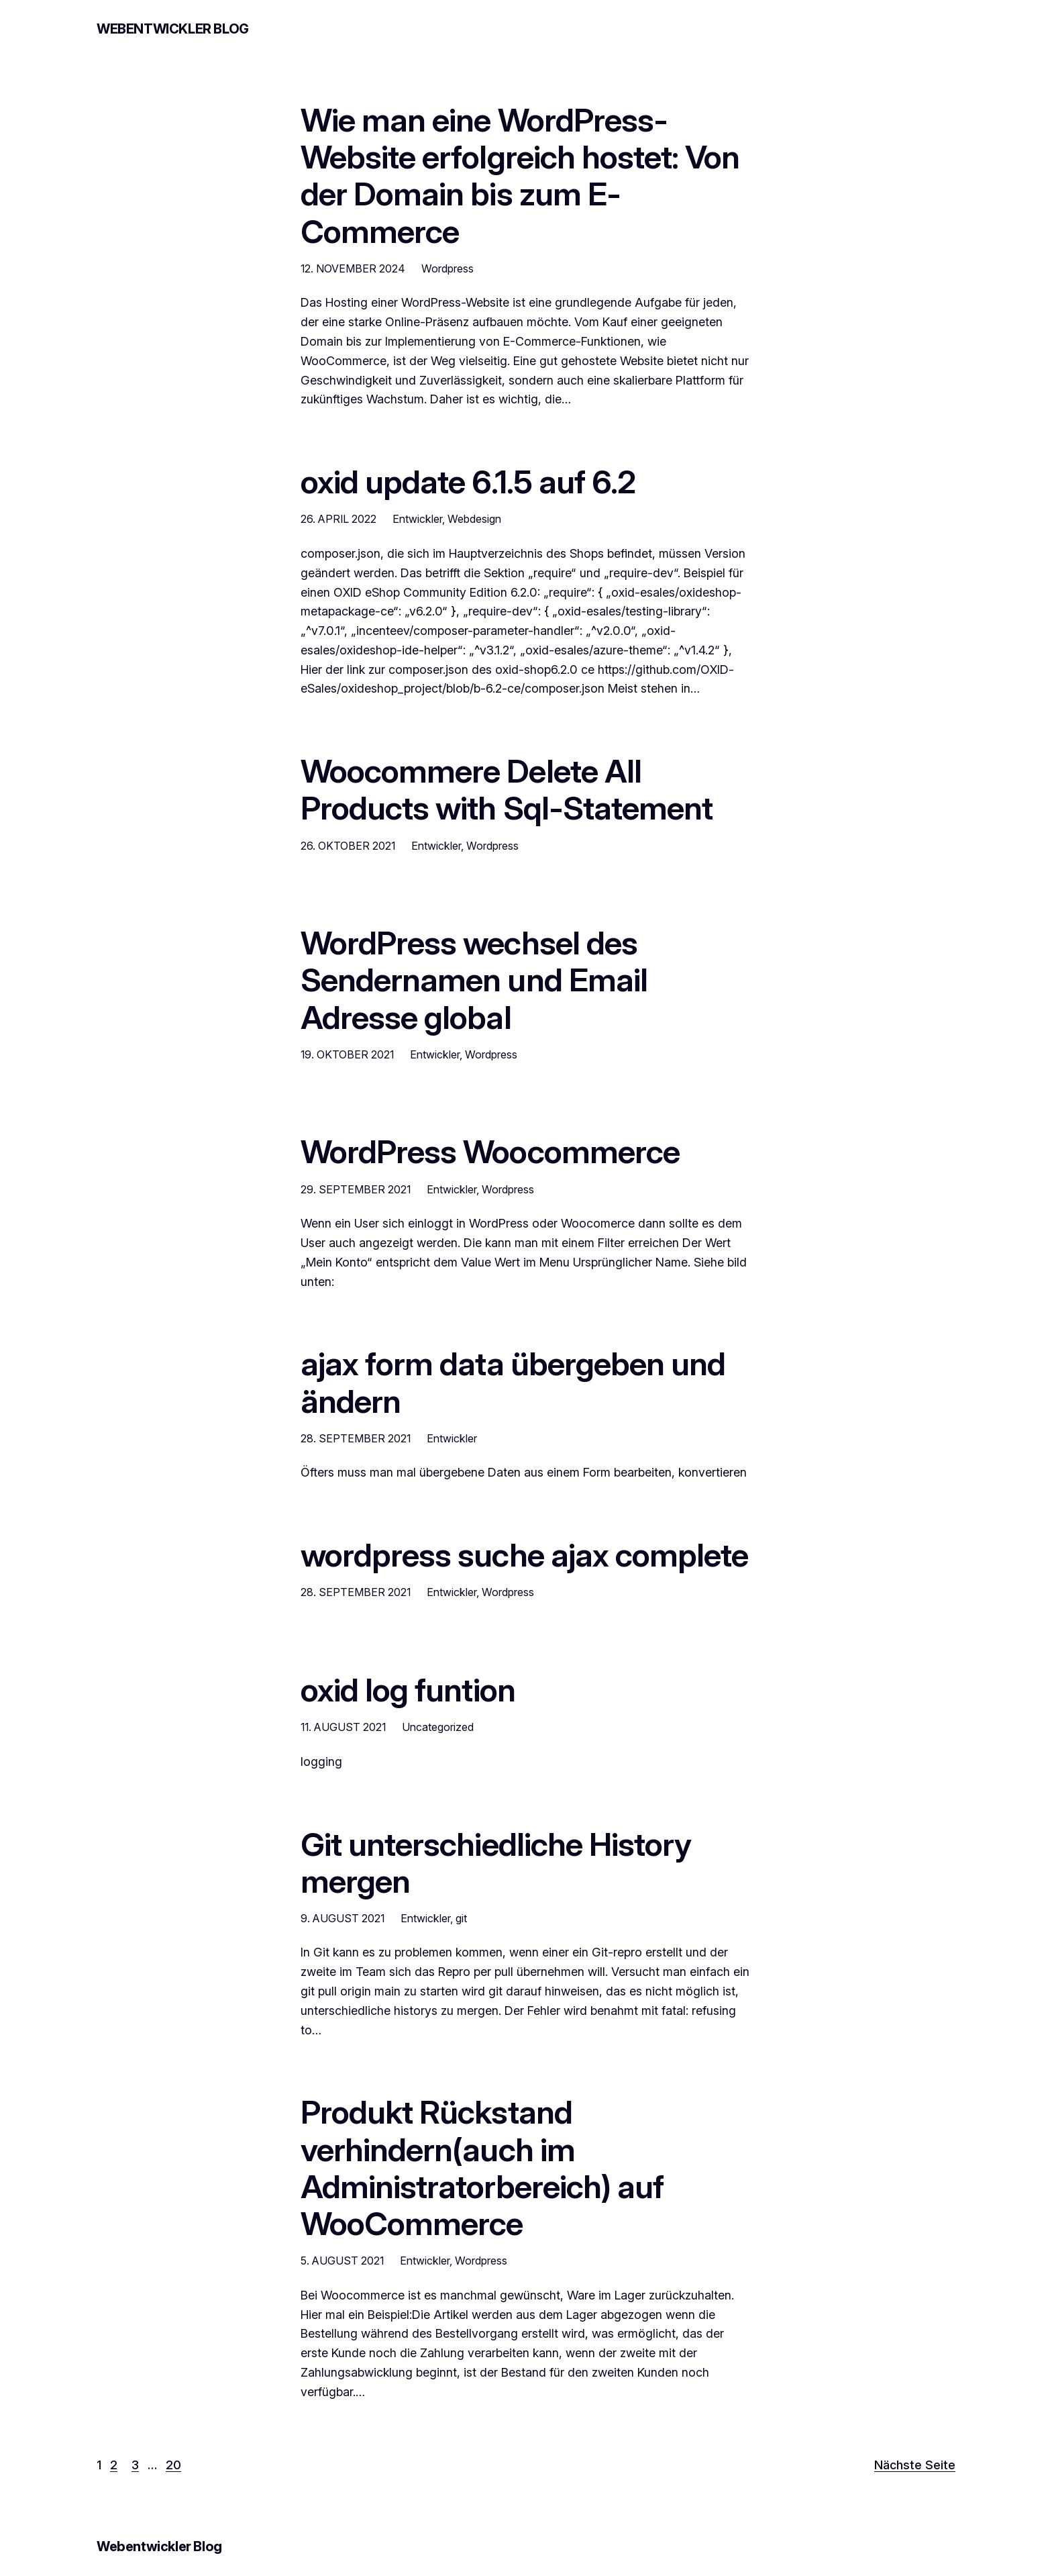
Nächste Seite (914, 2465)
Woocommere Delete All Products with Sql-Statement (507, 789)
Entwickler (417, 519)
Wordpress (447, 268)
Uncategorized (438, 1727)
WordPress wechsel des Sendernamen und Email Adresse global (474, 980)
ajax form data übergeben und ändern (513, 1382)
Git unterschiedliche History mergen (496, 1862)
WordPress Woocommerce (490, 1151)
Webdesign (474, 519)
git (461, 1918)
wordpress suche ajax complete (524, 1554)
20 (173, 2465)
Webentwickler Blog (173, 29)
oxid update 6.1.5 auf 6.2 (468, 481)
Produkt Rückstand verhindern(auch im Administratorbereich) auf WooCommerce (482, 2167)
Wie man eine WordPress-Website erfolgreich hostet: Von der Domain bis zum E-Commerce (520, 175)
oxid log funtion (408, 1689)
